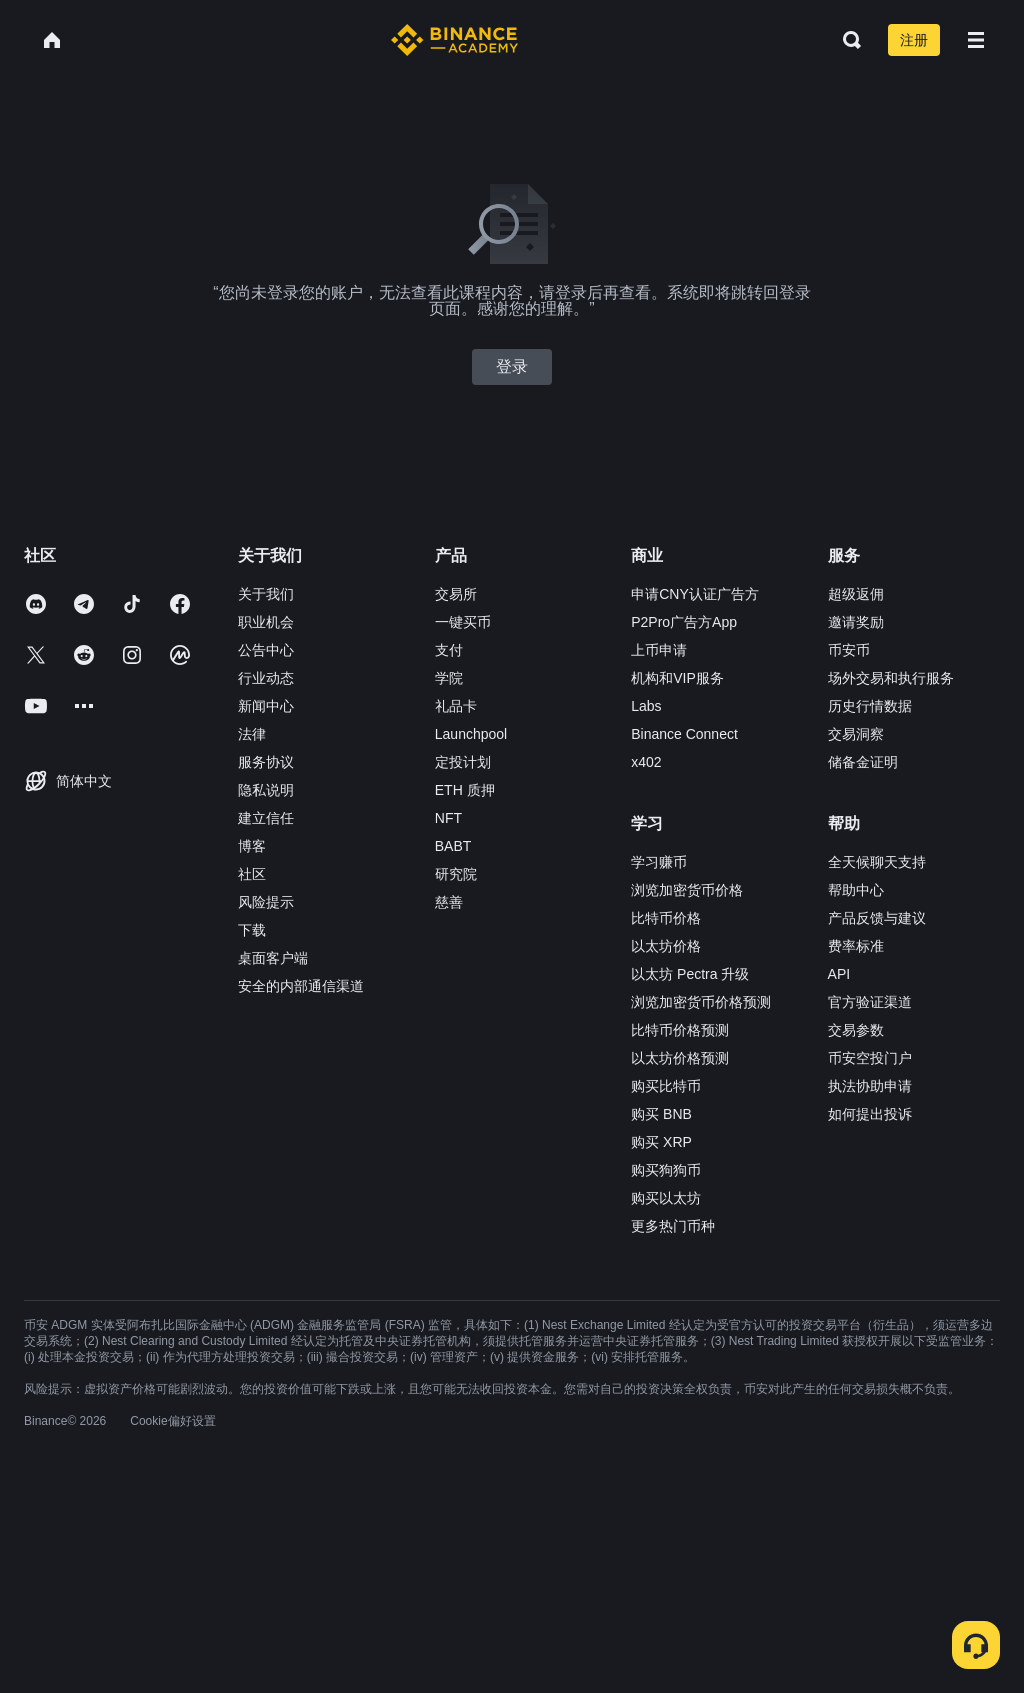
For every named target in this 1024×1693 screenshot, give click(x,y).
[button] (976, 40)
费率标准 (856, 946)
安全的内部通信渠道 (301, 986)
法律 (252, 734)
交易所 (456, 594)
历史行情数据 (870, 706)
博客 (252, 846)
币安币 (849, 650)
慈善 (449, 902)
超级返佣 (856, 594)
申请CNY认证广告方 (695, 594)
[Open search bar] (846, 40)
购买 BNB (661, 1114)
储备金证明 (863, 762)
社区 (252, 874)
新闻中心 (266, 706)
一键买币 (463, 622)
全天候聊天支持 (877, 862)
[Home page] (454, 40)
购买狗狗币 (666, 1170)
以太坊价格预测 (680, 1058)
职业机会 (266, 622)
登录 (512, 366)
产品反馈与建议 (877, 918)
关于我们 (266, 594)
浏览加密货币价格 (687, 890)
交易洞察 (856, 734)
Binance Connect (684, 734)
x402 (646, 762)
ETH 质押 (465, 790)
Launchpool (471, 734)
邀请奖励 (856, 622)
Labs (646, 706)
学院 (449, 678)
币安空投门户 (870, 1058)
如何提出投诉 (870, 1114)
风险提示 (266, 902)
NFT (448, 818)
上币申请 (659, 650)
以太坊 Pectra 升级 (690, 974)
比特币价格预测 (680, 1030)
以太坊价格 (666, 946)
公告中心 (266, 650)
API (839, 974)
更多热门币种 (673, 1226)
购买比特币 (666, 1086)
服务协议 (266, 762)
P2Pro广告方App (684, 622)
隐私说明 (266, 790)
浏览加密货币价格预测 (701, 1002)
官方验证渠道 (870, 1002)
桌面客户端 (273, 958)
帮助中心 (856, 890)
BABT (453, 846)
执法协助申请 (870, 1086)
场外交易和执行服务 (891, 678)
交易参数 (856, 1030)
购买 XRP (661, 1142)
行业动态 (266, 678)
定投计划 (463, 762)
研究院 (456, 874)
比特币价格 (666, 918)
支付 (449, 650)
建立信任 (266, 818)
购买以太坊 (666, 1198)
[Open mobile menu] (976, 40)
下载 (252, 930)
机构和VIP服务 (677, 678)
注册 (914, 40)
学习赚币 (659, 862)
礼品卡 (456, 706)
